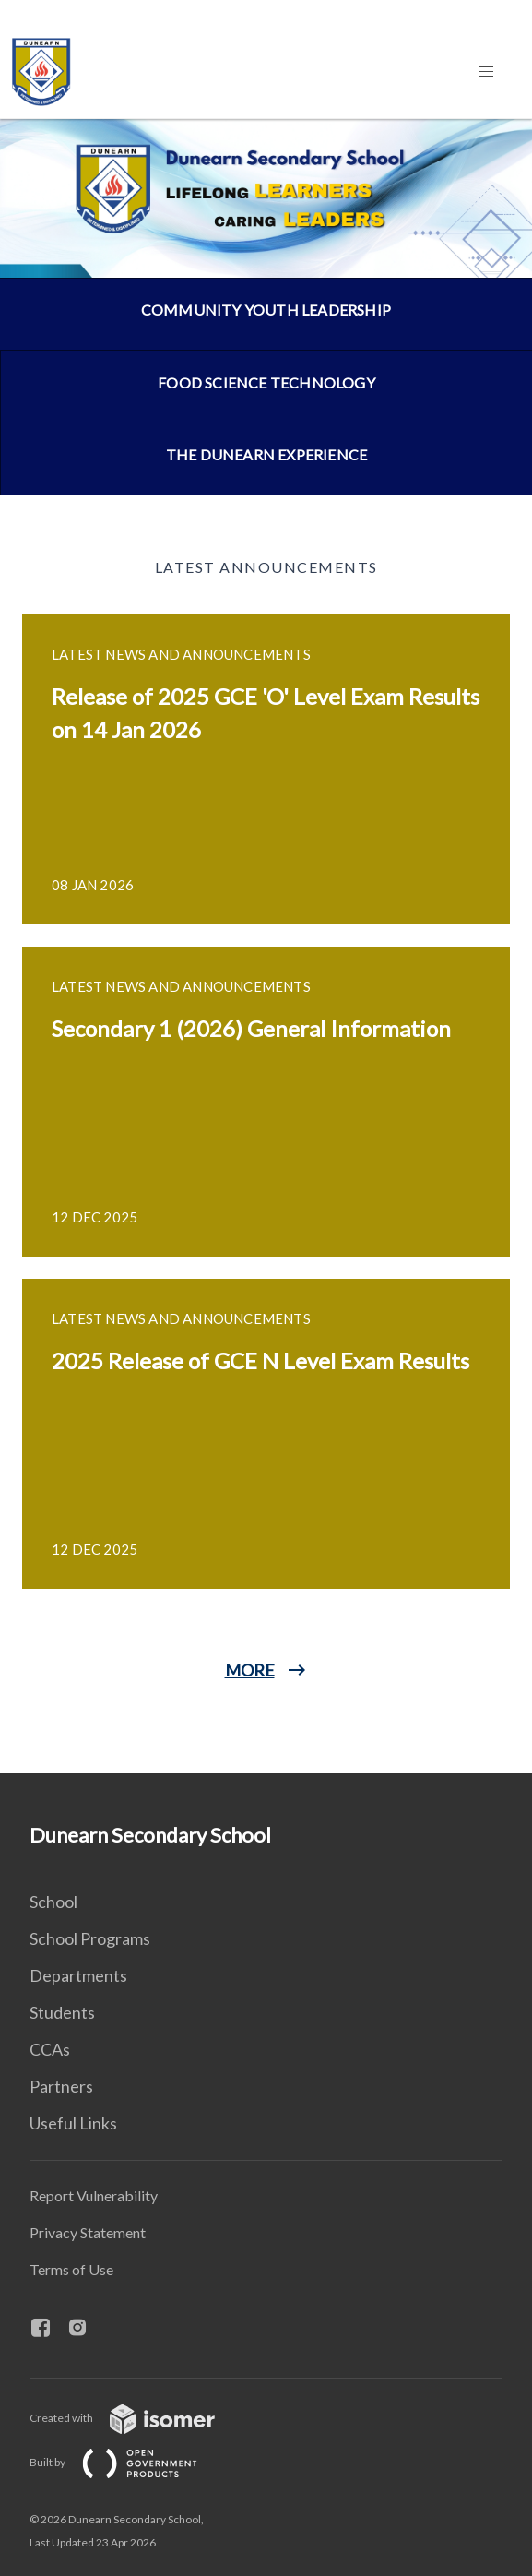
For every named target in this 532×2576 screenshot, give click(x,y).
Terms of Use (71, 2269)
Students (62, 2012)
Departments (78, 1975)
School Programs (90, 1938)
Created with (137, 2418)
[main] (266, 946)
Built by (128, 2462)
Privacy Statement (88, 2232)
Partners (61, 2086)
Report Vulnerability (94, 2195)
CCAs (50, 2049)
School (53, 1901)
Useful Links (73, 2123)
